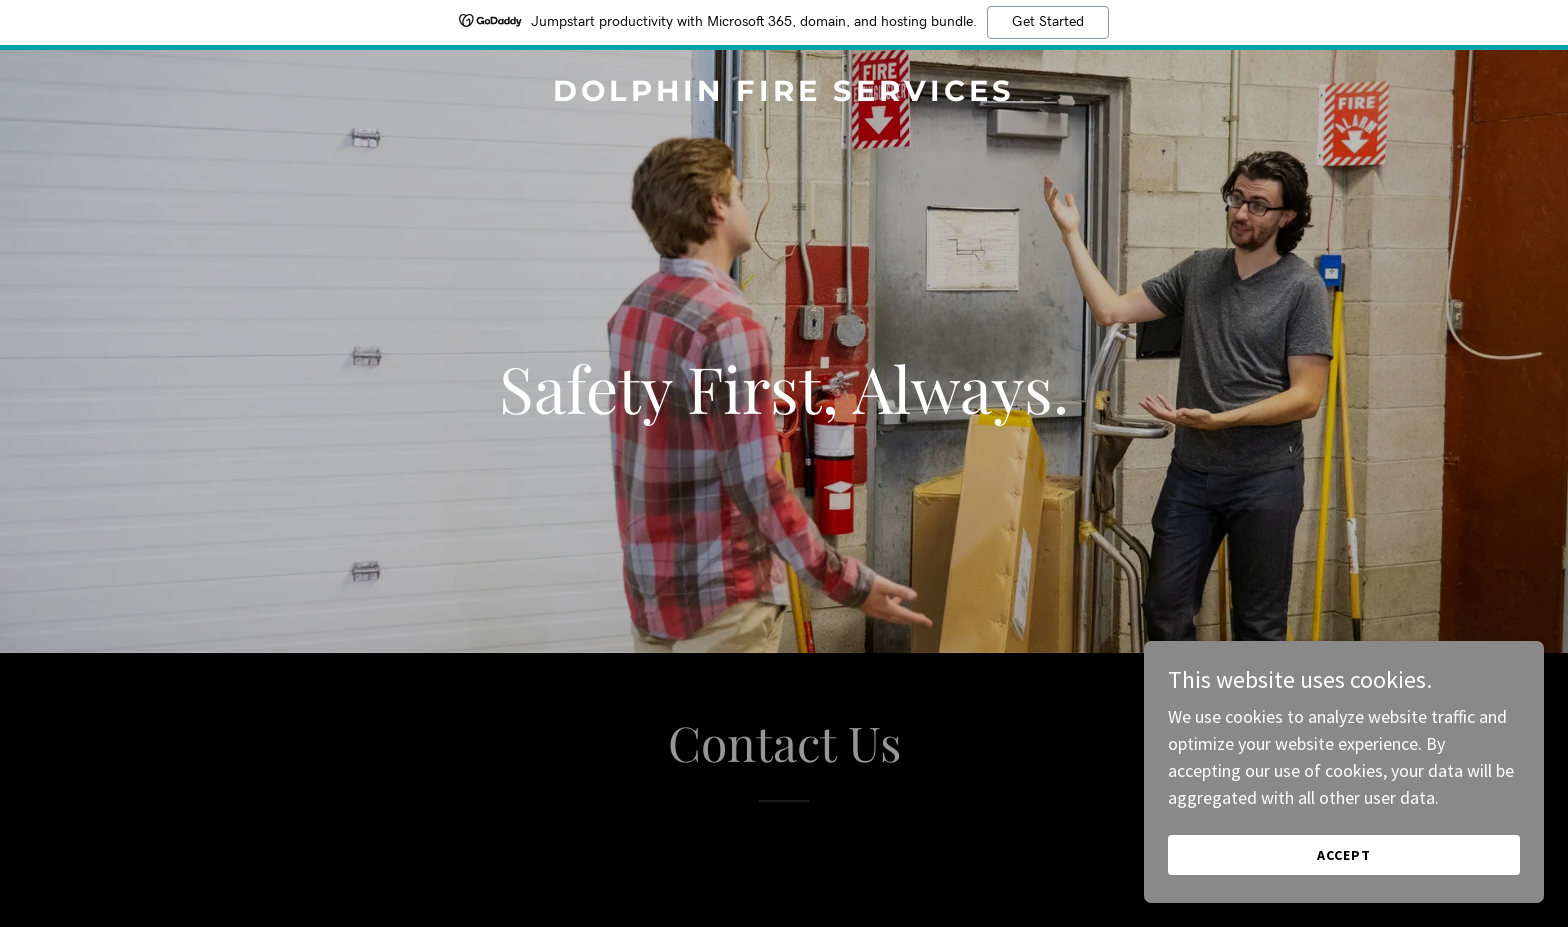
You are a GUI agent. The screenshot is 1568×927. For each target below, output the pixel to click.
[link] (784, 94)
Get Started (1048, 22)
